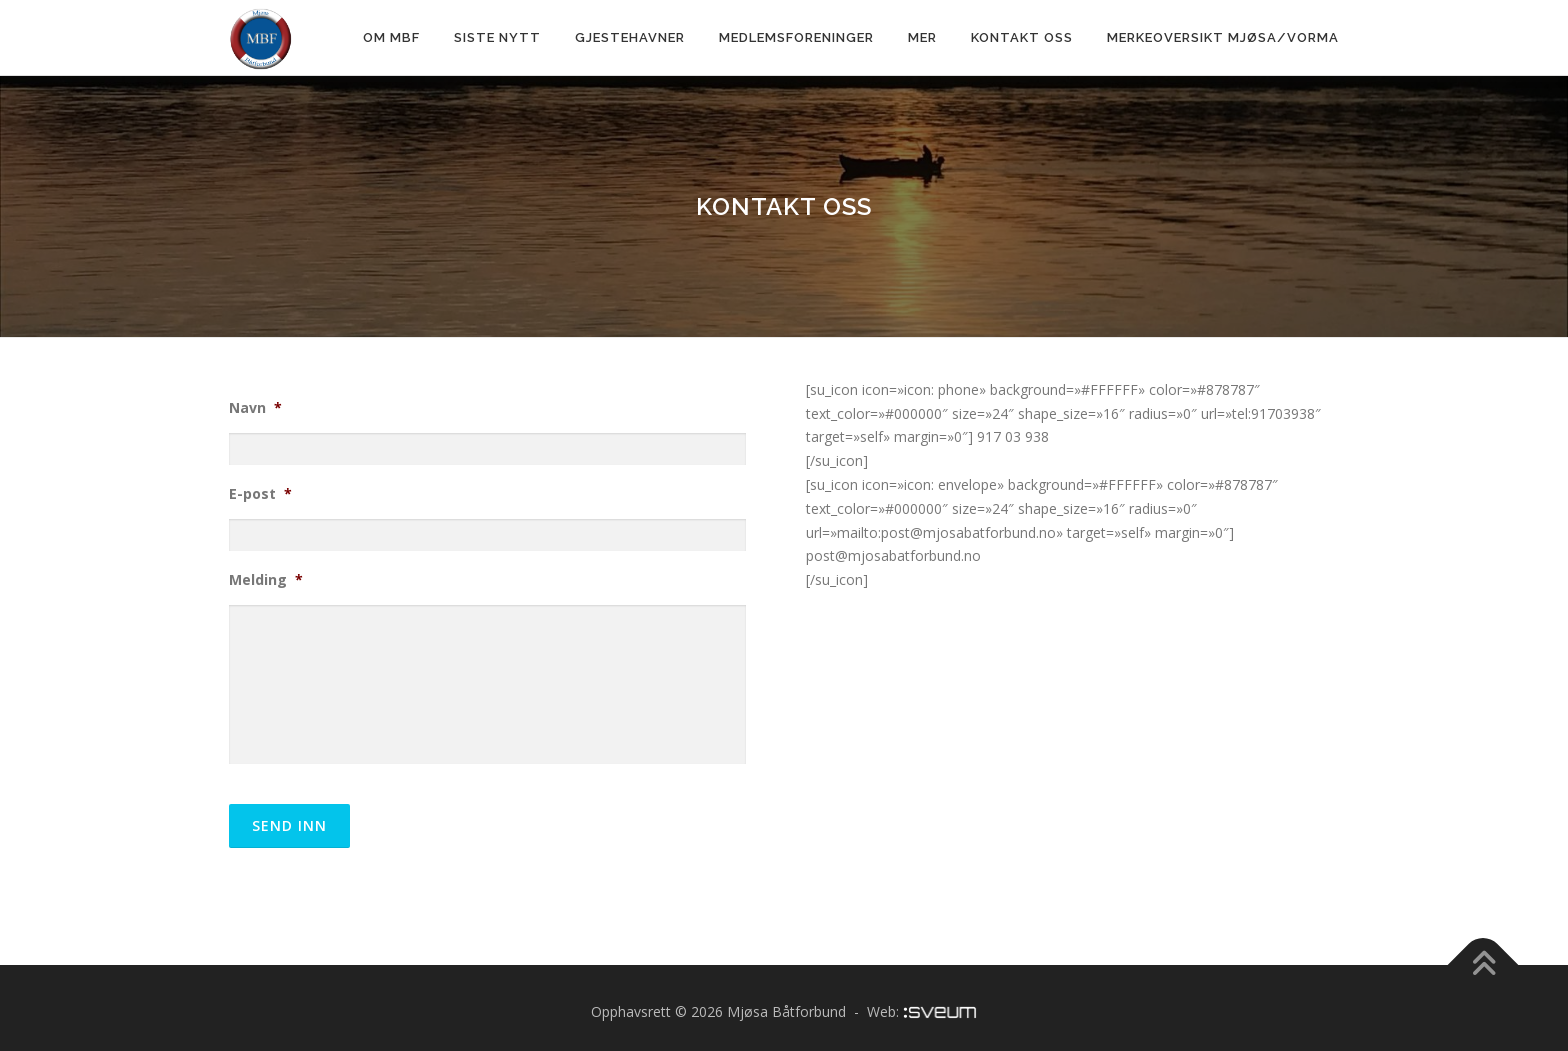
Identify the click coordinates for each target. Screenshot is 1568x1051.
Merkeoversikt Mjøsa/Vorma (1223, 37)
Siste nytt (497, 37)
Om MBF (391, 37)
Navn (255, 408)
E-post (260, 494)
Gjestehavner (630, 37)
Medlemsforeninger (796, 37)
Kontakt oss (1022, 37)
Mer (922, 37)
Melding (266, 580)
